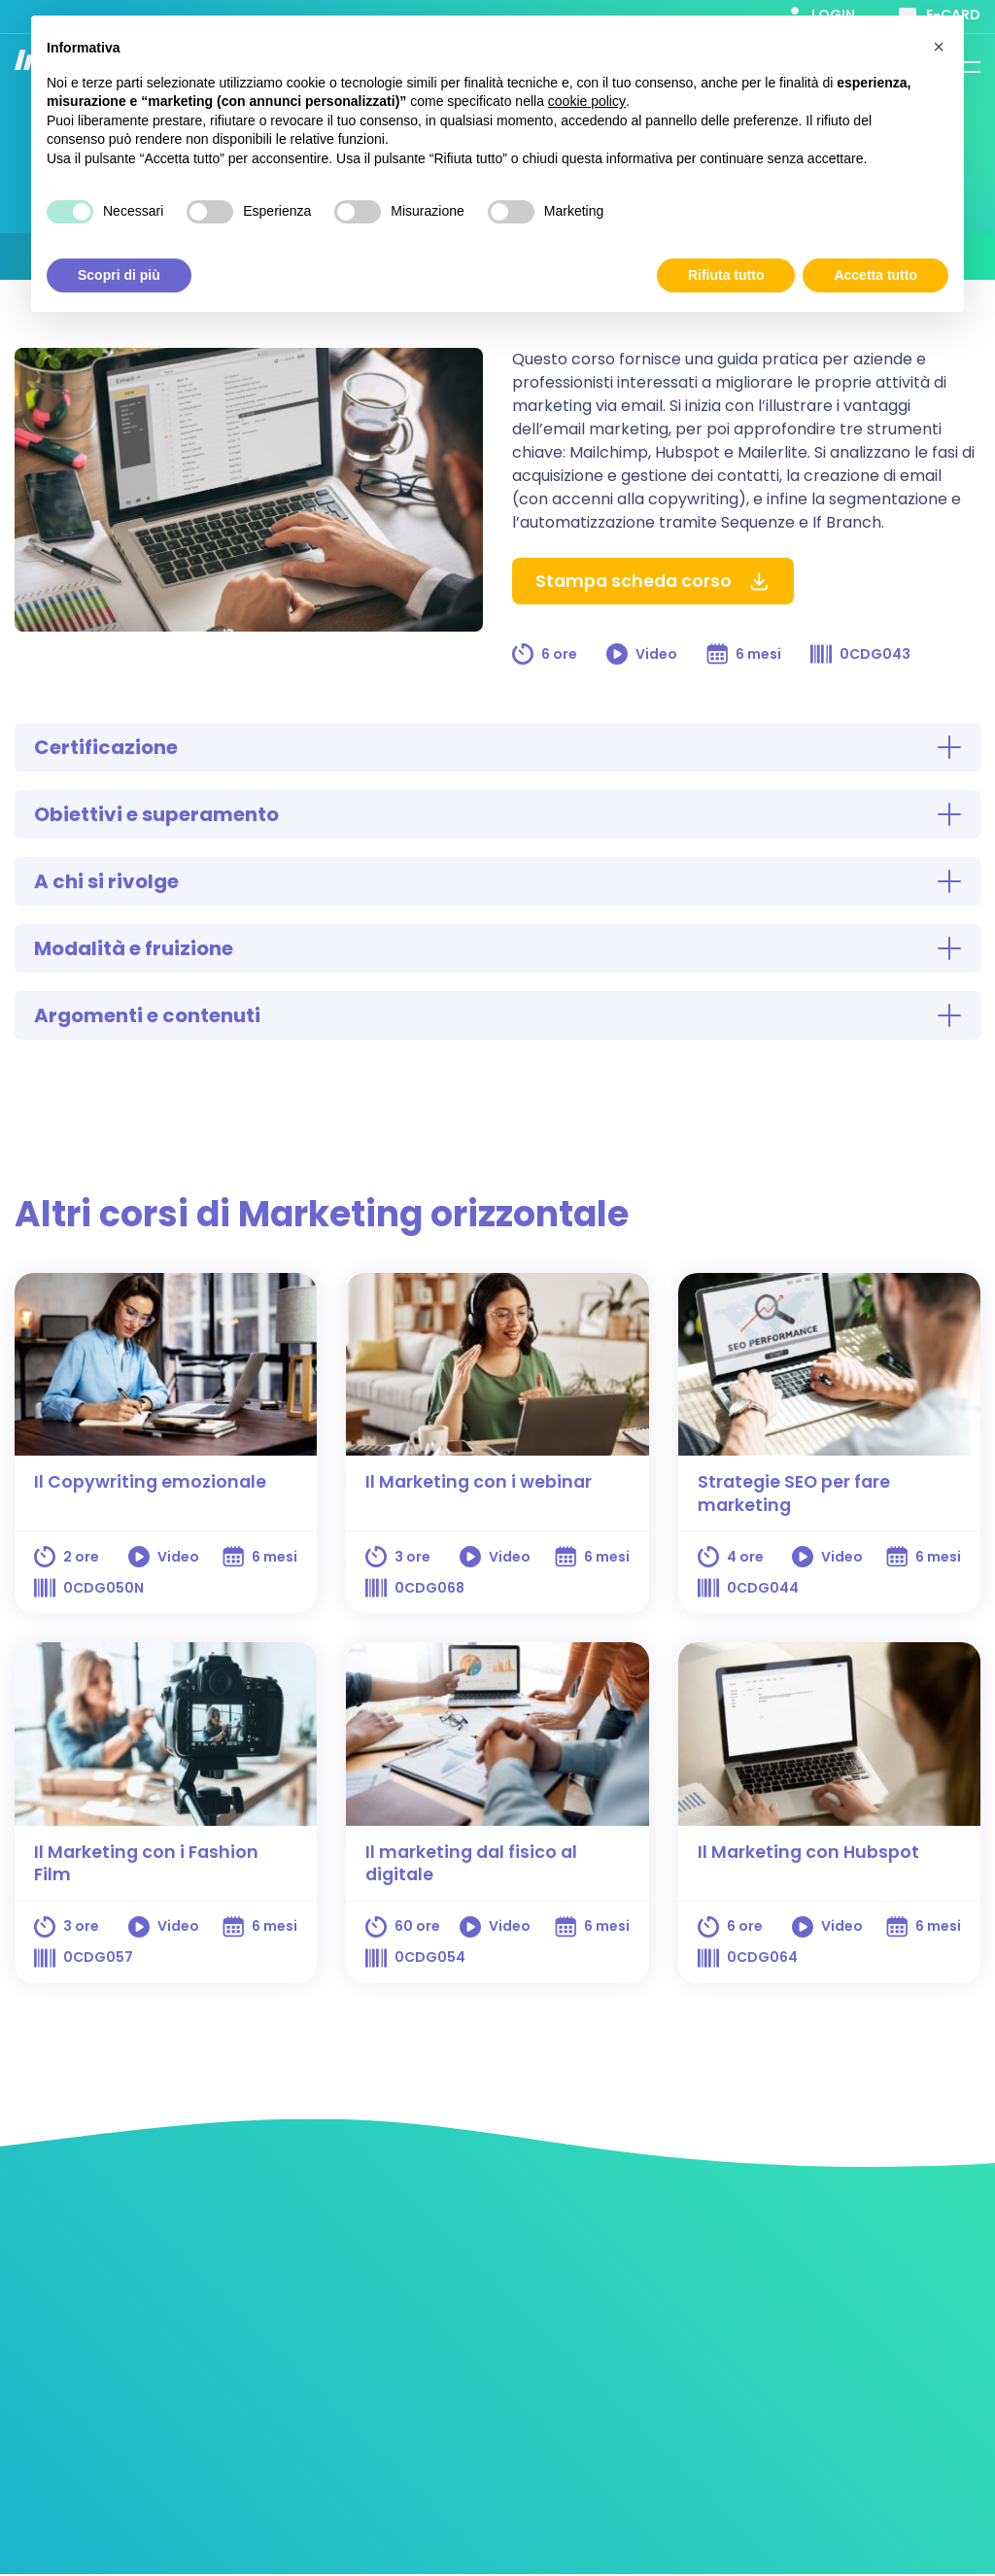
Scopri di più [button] (119, 275)
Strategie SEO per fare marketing (796, 1493)
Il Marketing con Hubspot (810, 1852)
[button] (938, 46)
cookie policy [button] (587, 101)
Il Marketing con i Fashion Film (148, 1864)
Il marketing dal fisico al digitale (473, 1864)
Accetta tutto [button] (875, 275)
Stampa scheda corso (654, 581)
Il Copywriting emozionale (151, 1481)
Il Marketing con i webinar (480, 1481)
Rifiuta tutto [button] (726, 275)
